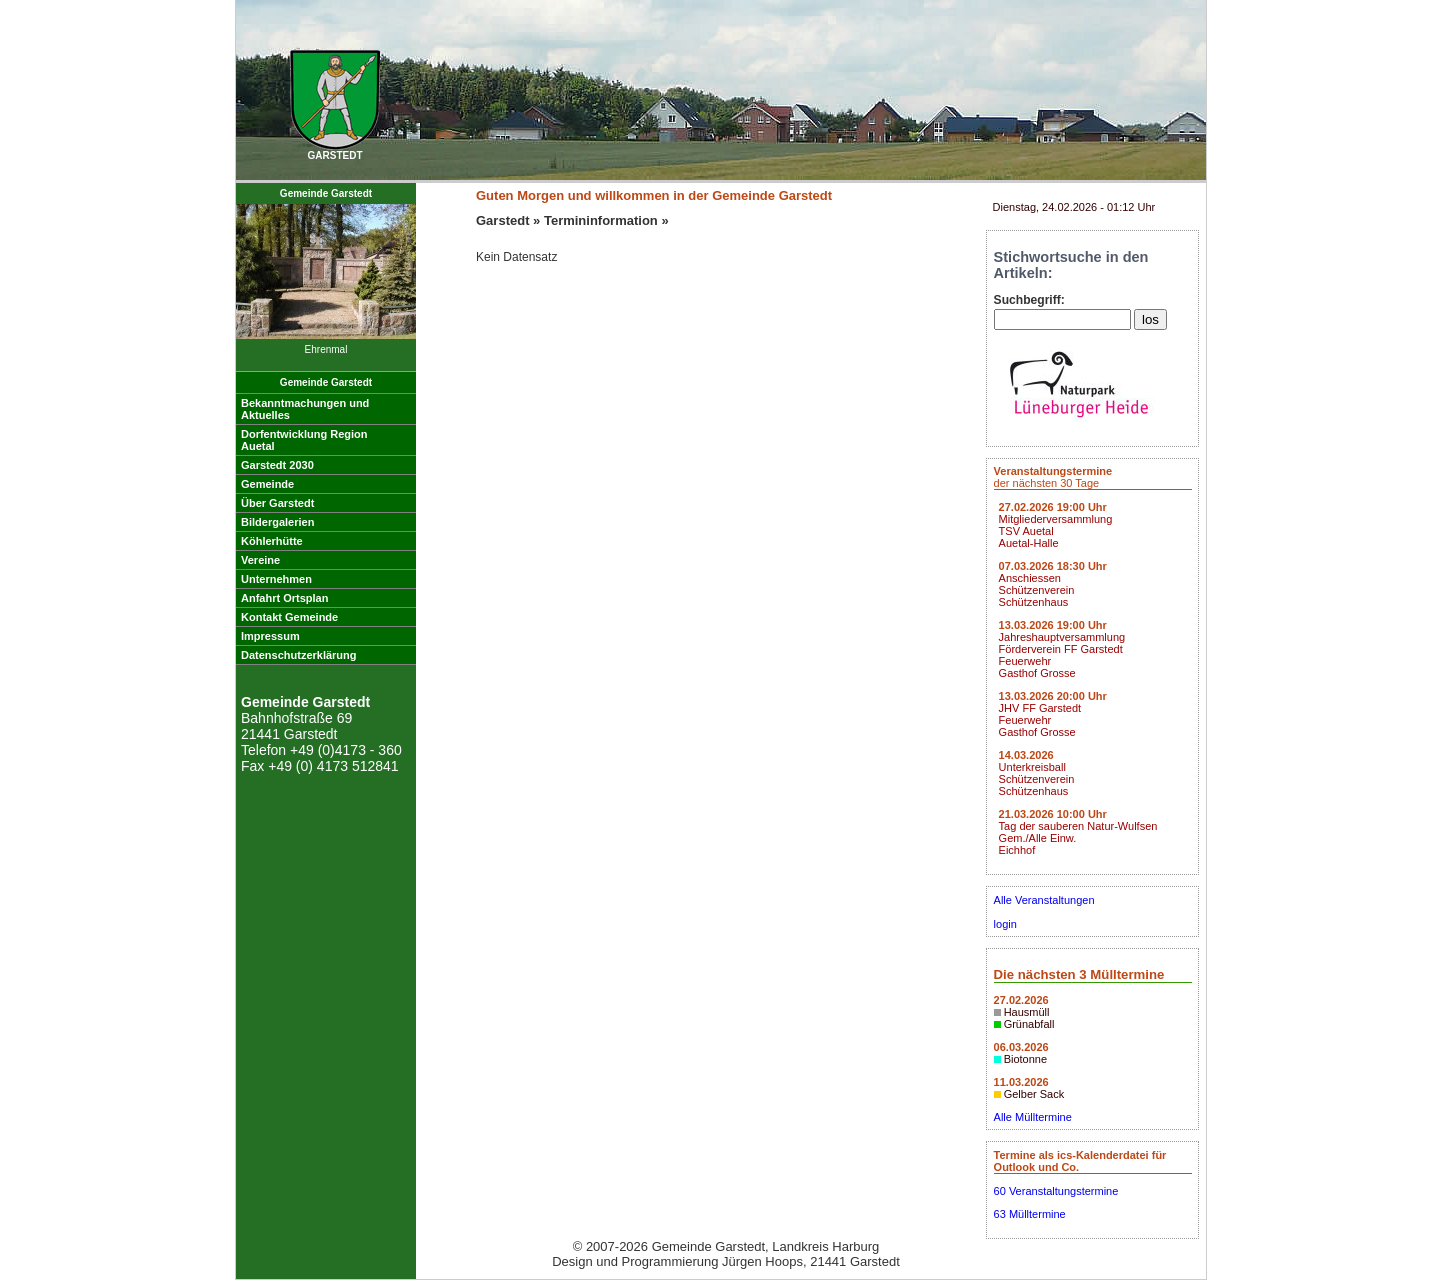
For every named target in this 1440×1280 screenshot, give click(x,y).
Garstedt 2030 (277, 465)
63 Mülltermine (1030, 1214)
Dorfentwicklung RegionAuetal (304, 440)
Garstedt (502, 220)
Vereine (260, 560)
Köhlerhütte (272, 541)
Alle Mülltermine (1033, 1117)
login (1005, 924)
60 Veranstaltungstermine (1056, 1191)
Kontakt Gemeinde (289, 617)
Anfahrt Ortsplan (284, 598)
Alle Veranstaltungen (1044, 900)
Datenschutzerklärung (299, 655)
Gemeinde (267, 484)
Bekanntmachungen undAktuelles (305, 409)
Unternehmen (276, 579)
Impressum (270, 636)
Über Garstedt (277, 503)
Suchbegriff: (1029, 300)
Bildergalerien (277, 522)
